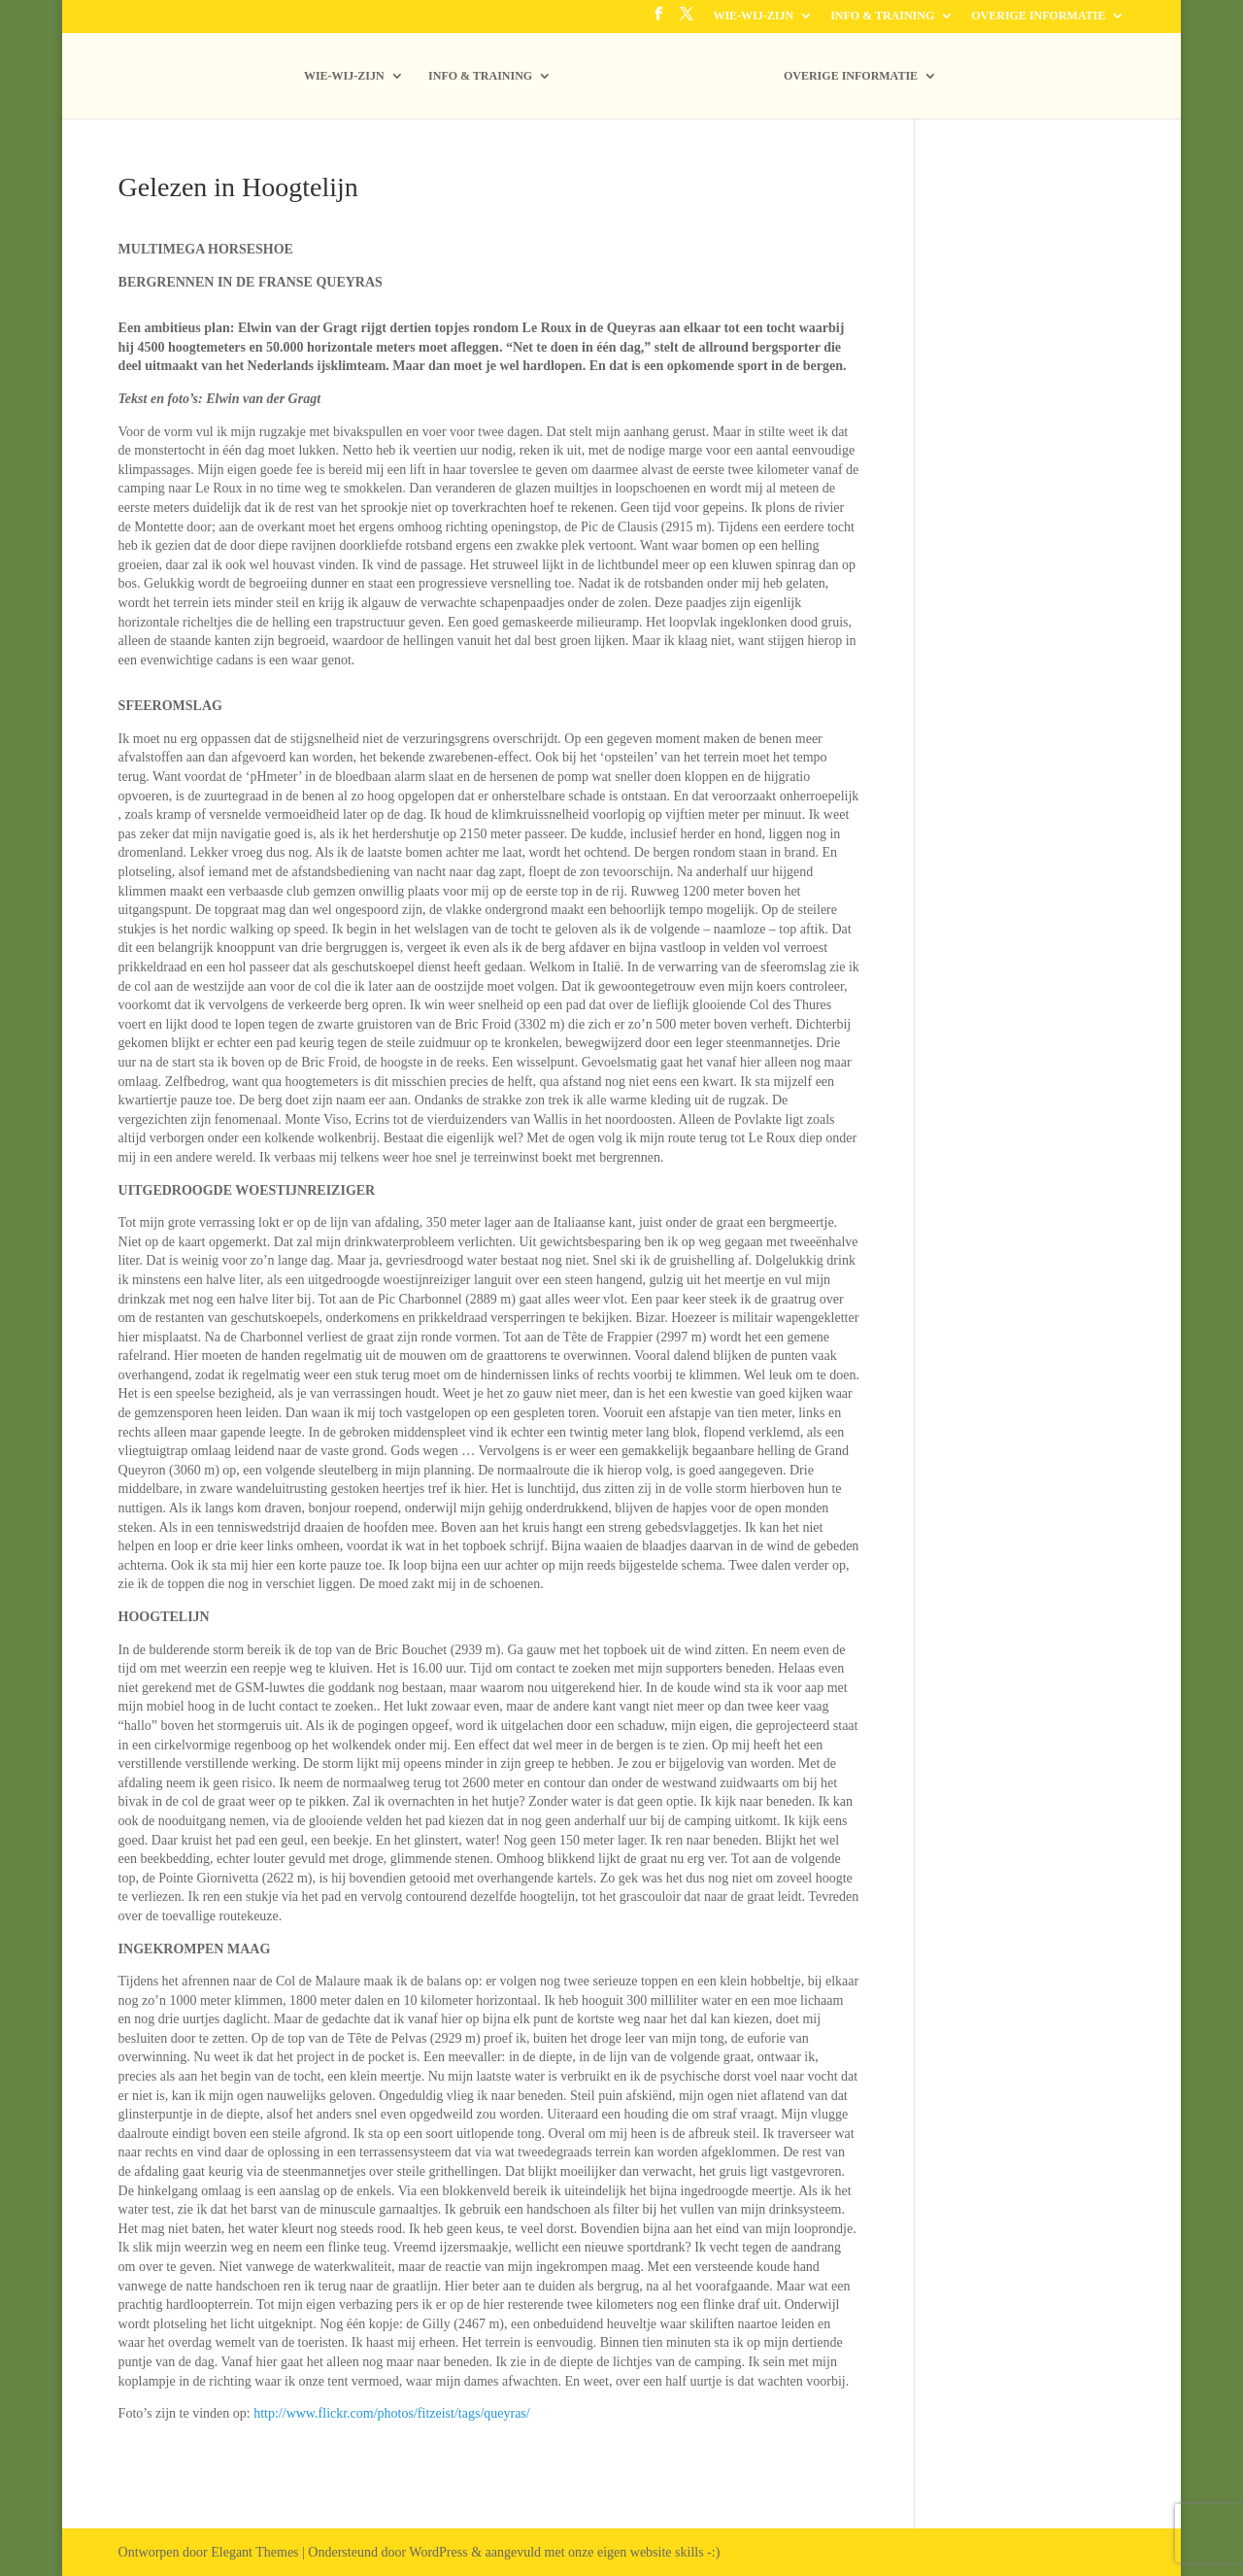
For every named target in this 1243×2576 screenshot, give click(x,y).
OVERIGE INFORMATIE (1038, 16)
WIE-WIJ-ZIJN (753, 16)
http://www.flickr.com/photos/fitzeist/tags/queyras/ (391, 2413)
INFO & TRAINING (882, 16)
